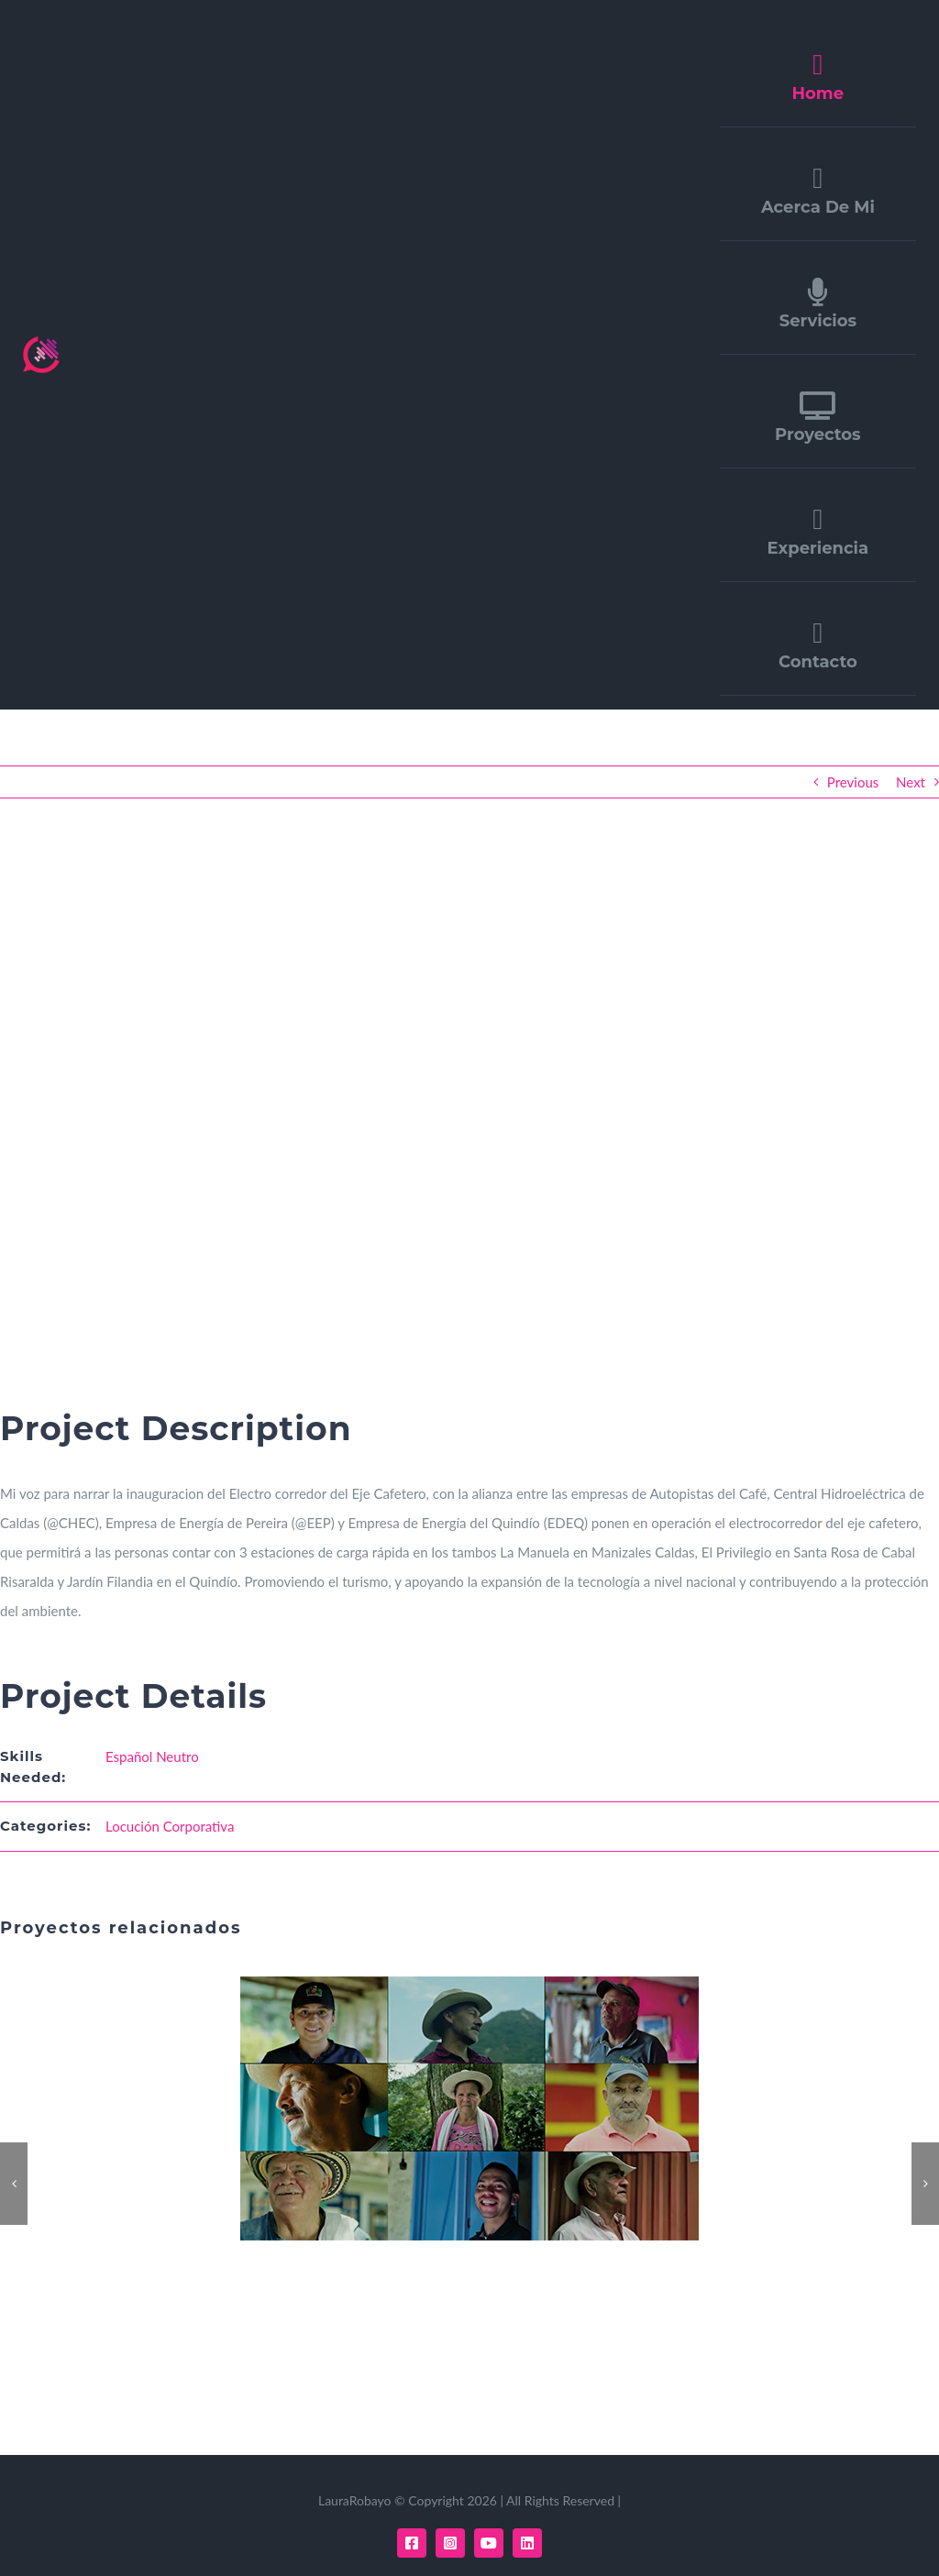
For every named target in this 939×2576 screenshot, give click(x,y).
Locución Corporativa (169, 1826)
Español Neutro (152, 1756)
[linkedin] (527, 2543)
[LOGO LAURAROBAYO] (41, 343)
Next (910, 782)
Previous (852, 782)
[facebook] (411, 2543)
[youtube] (488, 2543)
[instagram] (450, 2543)
